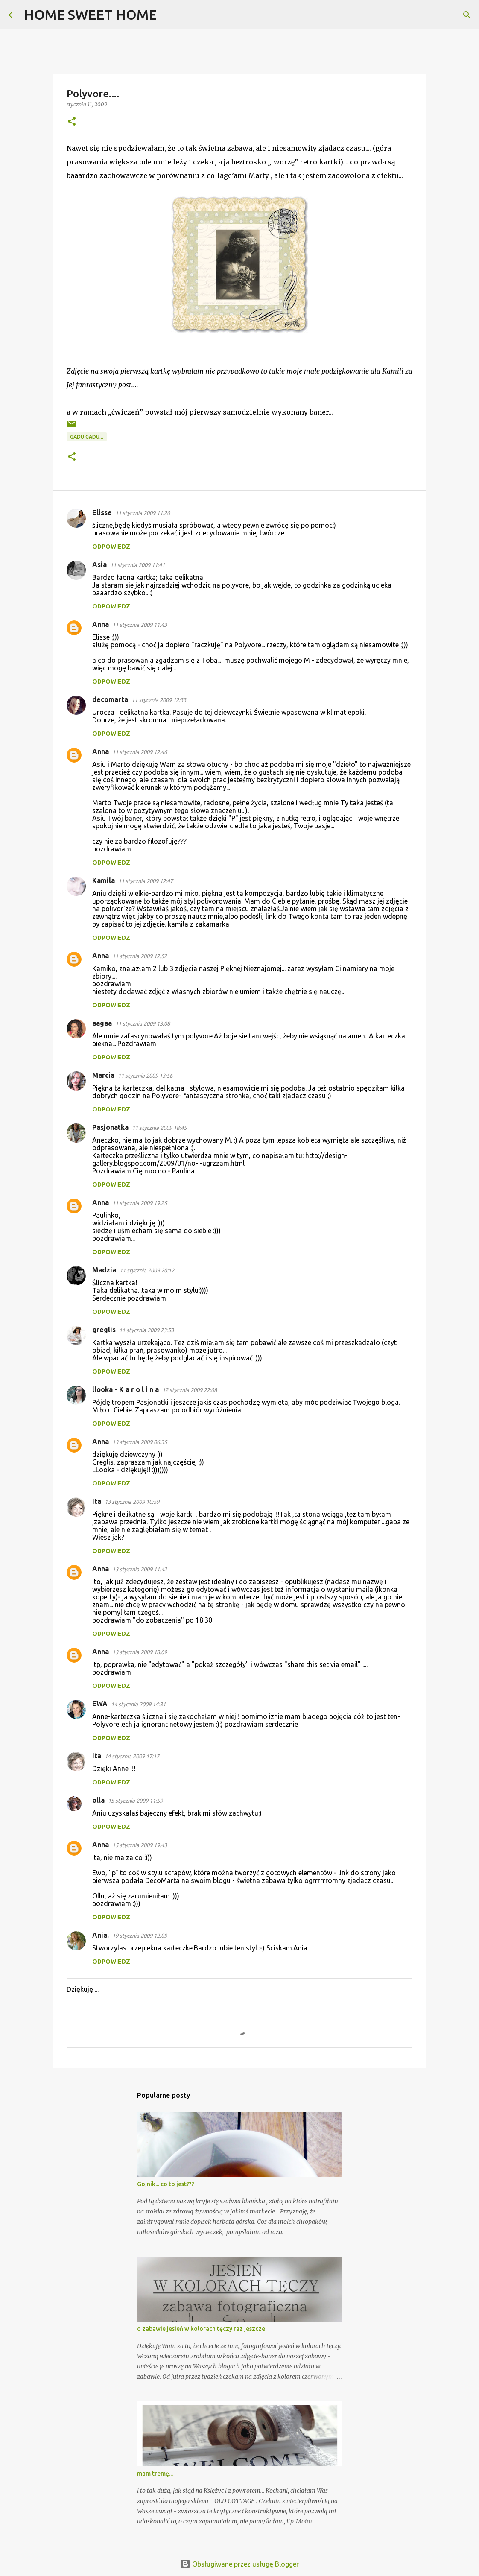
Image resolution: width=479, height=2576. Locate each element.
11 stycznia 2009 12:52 (139, 956)
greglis (104, 1329)
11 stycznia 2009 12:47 (145, 881)
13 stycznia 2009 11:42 (139, 1569)
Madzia (104, 1270)
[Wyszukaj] (169, 15)
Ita (96, 1501)
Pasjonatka (110, 1127)
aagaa (102, 1023)
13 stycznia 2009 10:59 (132, 1502)
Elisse (102, 512)
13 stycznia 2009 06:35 (139, 1442)
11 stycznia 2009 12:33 (158, 700)
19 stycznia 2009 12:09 (139, 1936)
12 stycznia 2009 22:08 (189, 1390)
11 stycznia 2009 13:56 (145, 1076)
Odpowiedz (111, 546)
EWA (100, 1704)
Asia (99, 564)
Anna (100, 624)
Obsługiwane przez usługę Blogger (239, 2564)
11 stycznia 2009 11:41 (137, 565)
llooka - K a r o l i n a (125, 1389)
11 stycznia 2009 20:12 (147, 1270)
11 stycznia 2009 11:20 (142, 513)
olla (98, 1800)
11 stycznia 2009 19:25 (139, 1203)
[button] (72, 122)
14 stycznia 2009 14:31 (138, 1704)
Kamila (103, 880)
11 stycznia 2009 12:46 (139, 752)
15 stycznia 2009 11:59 (135, 1801)
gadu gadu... (86, 436)
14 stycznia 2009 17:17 (132, 1756)
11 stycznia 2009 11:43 (139, 625)
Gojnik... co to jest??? (165, 2184)
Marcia (103, 1075)
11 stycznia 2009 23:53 (146, 1330)
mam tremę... (155, 2473)
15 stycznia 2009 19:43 (139, 1845)
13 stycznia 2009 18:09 (139, 1652)
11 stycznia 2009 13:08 (142, 1023)
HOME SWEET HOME (90, 14)
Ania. (100, 1935)
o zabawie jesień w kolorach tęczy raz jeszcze (201, 2328)
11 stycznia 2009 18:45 (159, 1128)
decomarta (110, 699)
